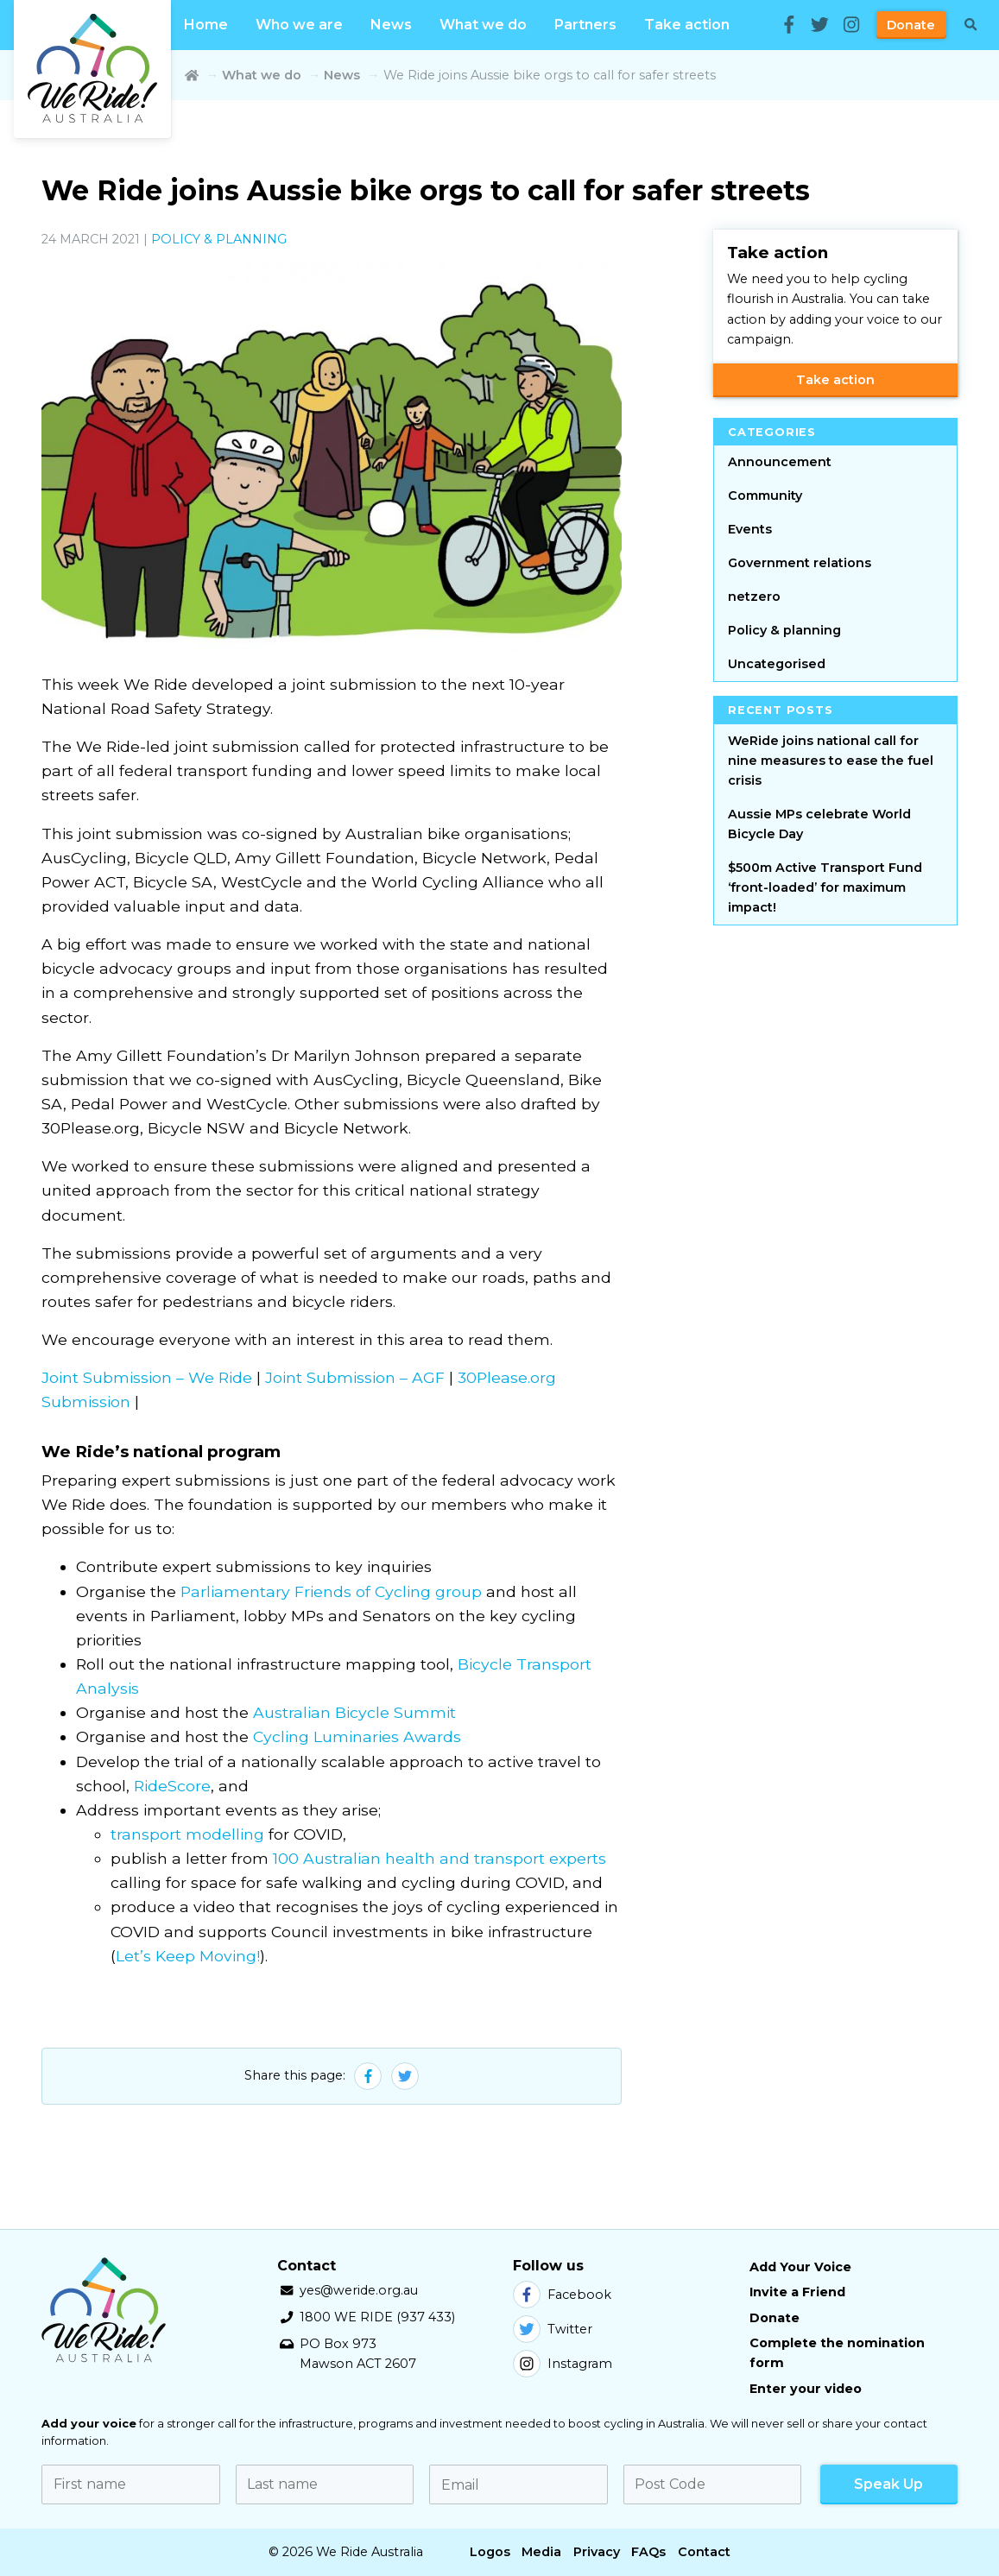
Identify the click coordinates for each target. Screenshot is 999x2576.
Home (206, 24)
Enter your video (805, 2388)
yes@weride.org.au (359, 2290)
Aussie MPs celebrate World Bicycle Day (819, 824)
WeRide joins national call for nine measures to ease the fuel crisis (830, 760)
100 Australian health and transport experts (439, 1858)
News (391, 24)
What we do (483, 24)
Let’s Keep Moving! (188, 1956)
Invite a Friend (797, 2292)
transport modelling (187, 1834)
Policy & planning (219, 239)
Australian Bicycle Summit (354, 1712)
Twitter (552, 2329)
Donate (911, 25)
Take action (687, 24)
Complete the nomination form (837, 2353)
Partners (585, 24)
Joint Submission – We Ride (146, 1377)
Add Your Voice (800, 2267)
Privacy (596, 2552)
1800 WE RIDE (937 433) (377, 2317)
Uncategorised (776, 664)
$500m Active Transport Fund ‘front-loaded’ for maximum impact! (825, 887)
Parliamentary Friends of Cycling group (331, 1591)
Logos (490, 2552)
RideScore (172, 1786)
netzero (754, 596)
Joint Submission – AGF (355, 1377)
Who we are (299, 24)
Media (541, 2552)
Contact (704, 2552)
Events (750, 529)
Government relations (799, 563)
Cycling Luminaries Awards (357, 1736)
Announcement (779, 462)
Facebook (562, 2294)
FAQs (648, 2552)
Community (765, 495)
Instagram (562, 2363)
